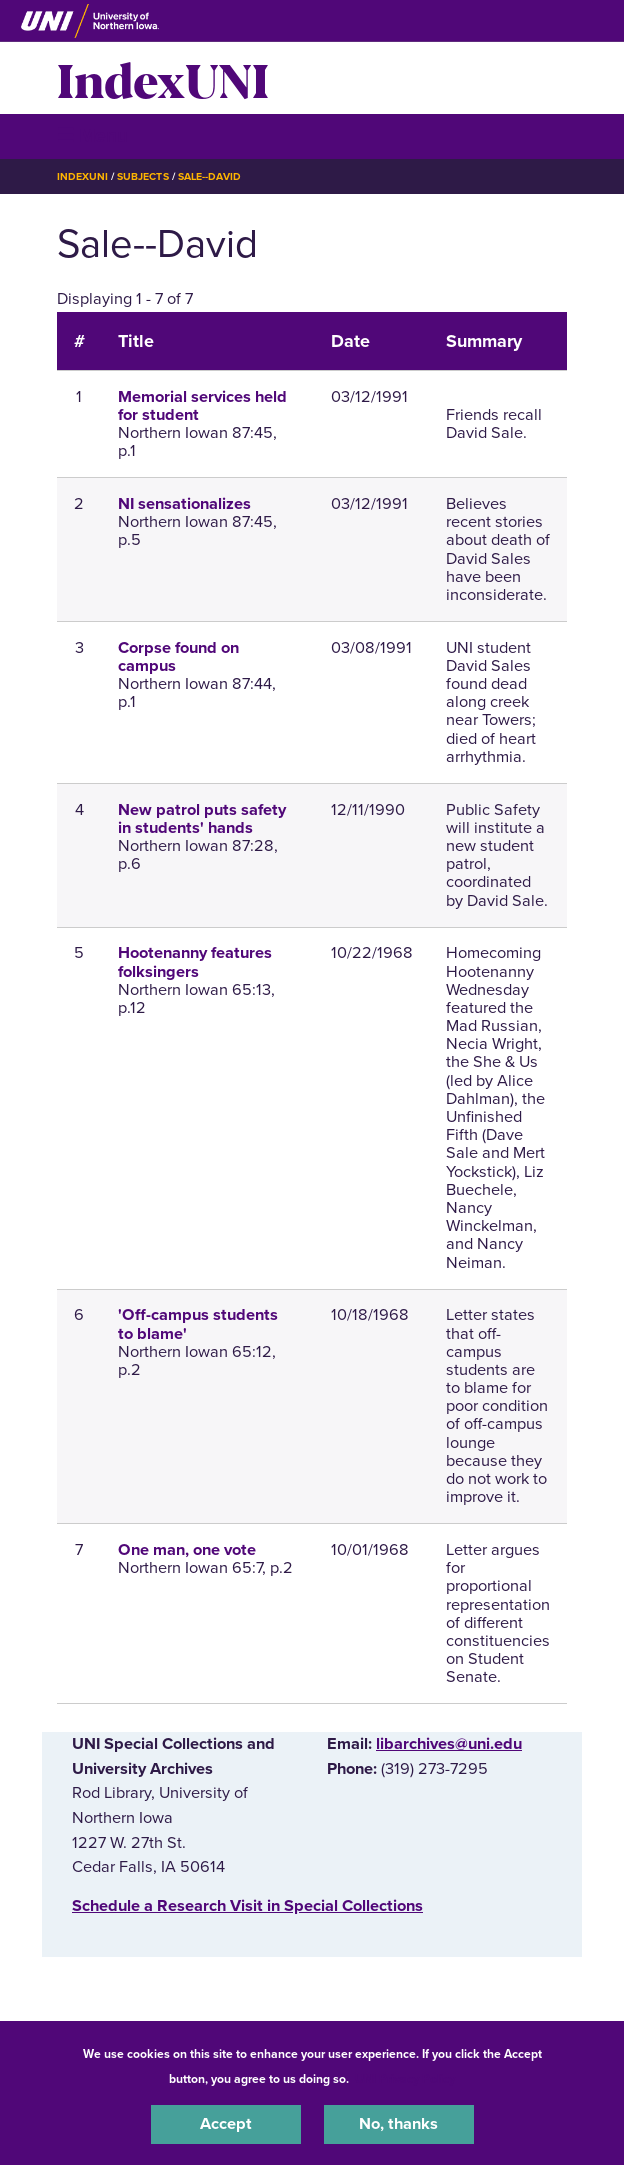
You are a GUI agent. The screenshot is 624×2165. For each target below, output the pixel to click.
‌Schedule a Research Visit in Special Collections (247, 1906)
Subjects (142, 176)
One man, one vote (187, 1550)
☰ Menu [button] (92, 135)
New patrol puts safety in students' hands (202, 819)
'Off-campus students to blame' (198, 1324)
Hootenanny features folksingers (195, 962)
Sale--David (209, 176)
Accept (226, 2124)
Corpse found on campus (178, 657)
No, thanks (398, 2124)
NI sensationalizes (184, 504)
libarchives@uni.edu (449, 1744)
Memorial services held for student (202, 406)
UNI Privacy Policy (405, 2079)
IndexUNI (163, 78)
